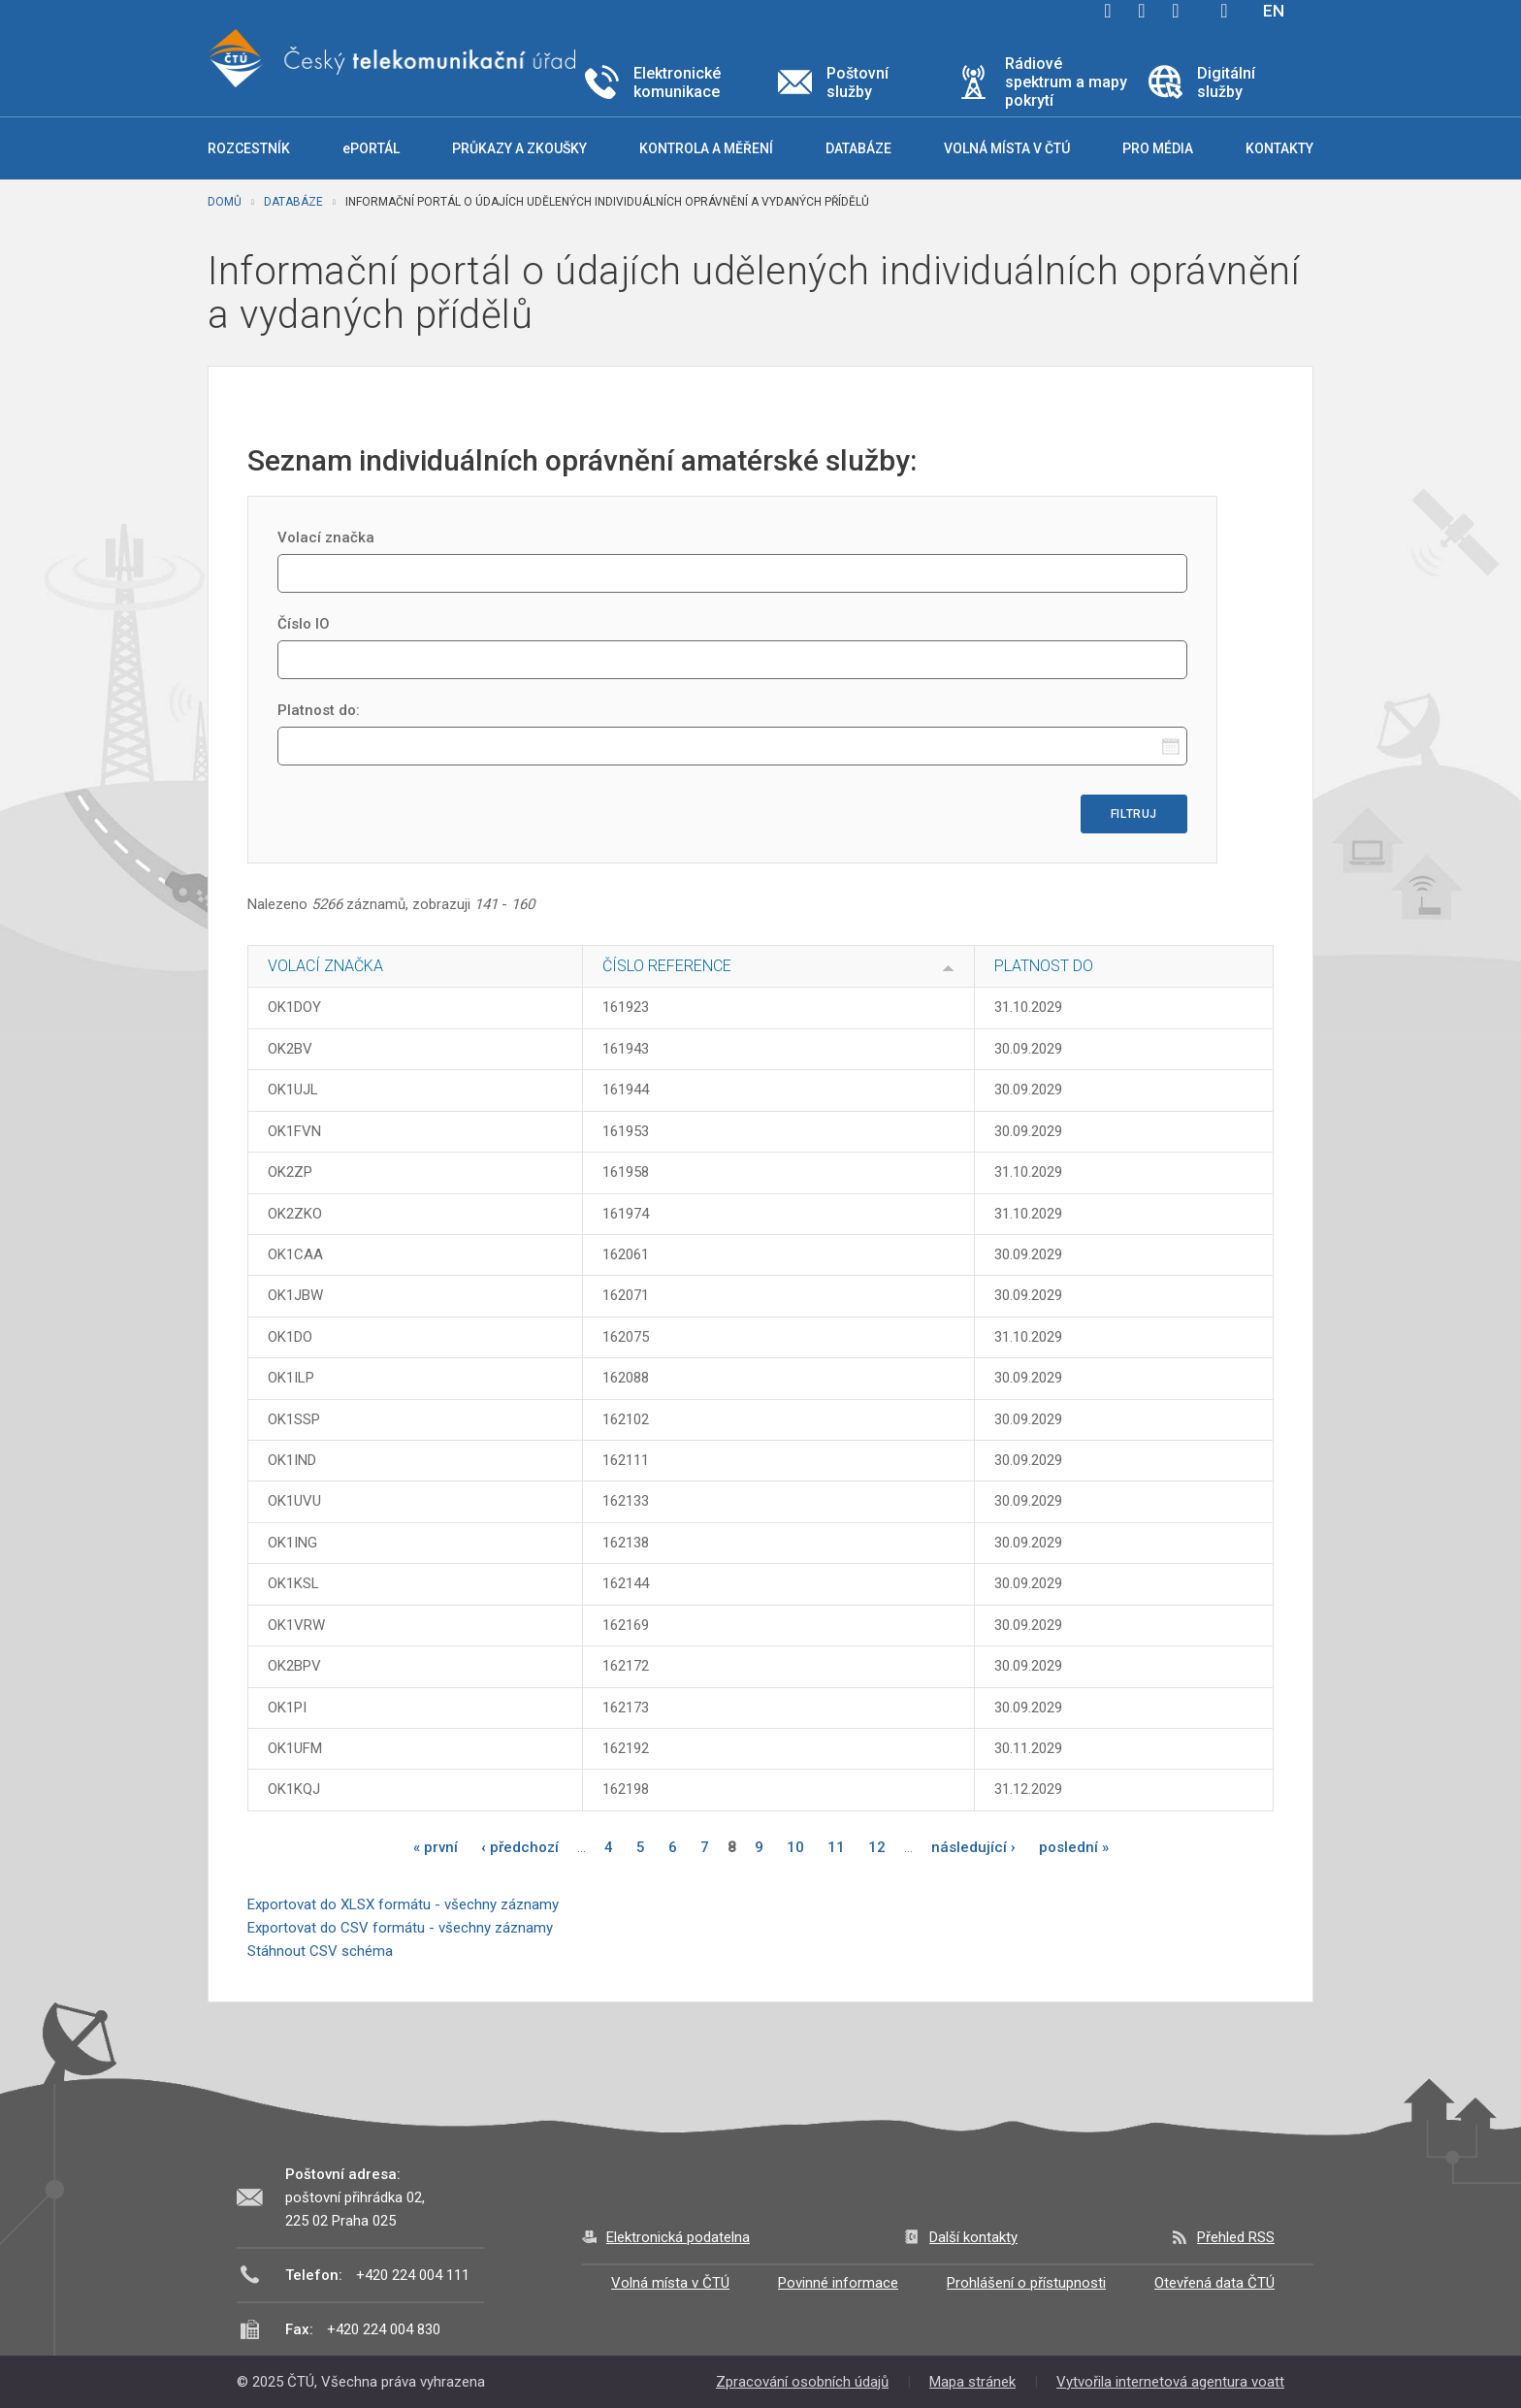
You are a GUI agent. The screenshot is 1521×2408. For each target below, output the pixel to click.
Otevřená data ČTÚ (1214, 2283)
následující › (973, 1847)
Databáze (293, 202)
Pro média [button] (1157, 148)
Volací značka (325, 537)
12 (877, 1847)
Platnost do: (318, 710)
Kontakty (1279, 148)
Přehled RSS (1236, 2237)
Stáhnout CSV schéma (320, 1951)
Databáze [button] (858, 148)
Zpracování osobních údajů (802, 2382)
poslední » (1074, 1847)
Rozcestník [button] (249, 148)
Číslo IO (303, 624)
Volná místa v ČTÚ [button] (1007, 148)
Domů (225, 202)
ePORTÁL (371, 148)
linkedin (1175, 10)
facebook (1107, 10)
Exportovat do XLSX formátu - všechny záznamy (403, 1904)
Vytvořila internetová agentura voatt (1170, 2382)
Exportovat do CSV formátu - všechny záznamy (400, 1927)
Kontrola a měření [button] (706, 148)
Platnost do (1043, 966)
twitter (1141, 10)
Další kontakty (973, 2237)
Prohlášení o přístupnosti (1026, 2283)
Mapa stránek (972, 2382)
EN (1273, 10)
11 (836, 1847)
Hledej (1224, 10)
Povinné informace (838, 2283)
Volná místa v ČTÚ (670, 2283)
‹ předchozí (520, 1847)
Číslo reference (666, 966)
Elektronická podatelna (678, 2237)
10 (795, 1847)
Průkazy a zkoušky (519, 148)
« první (435, 1847)
